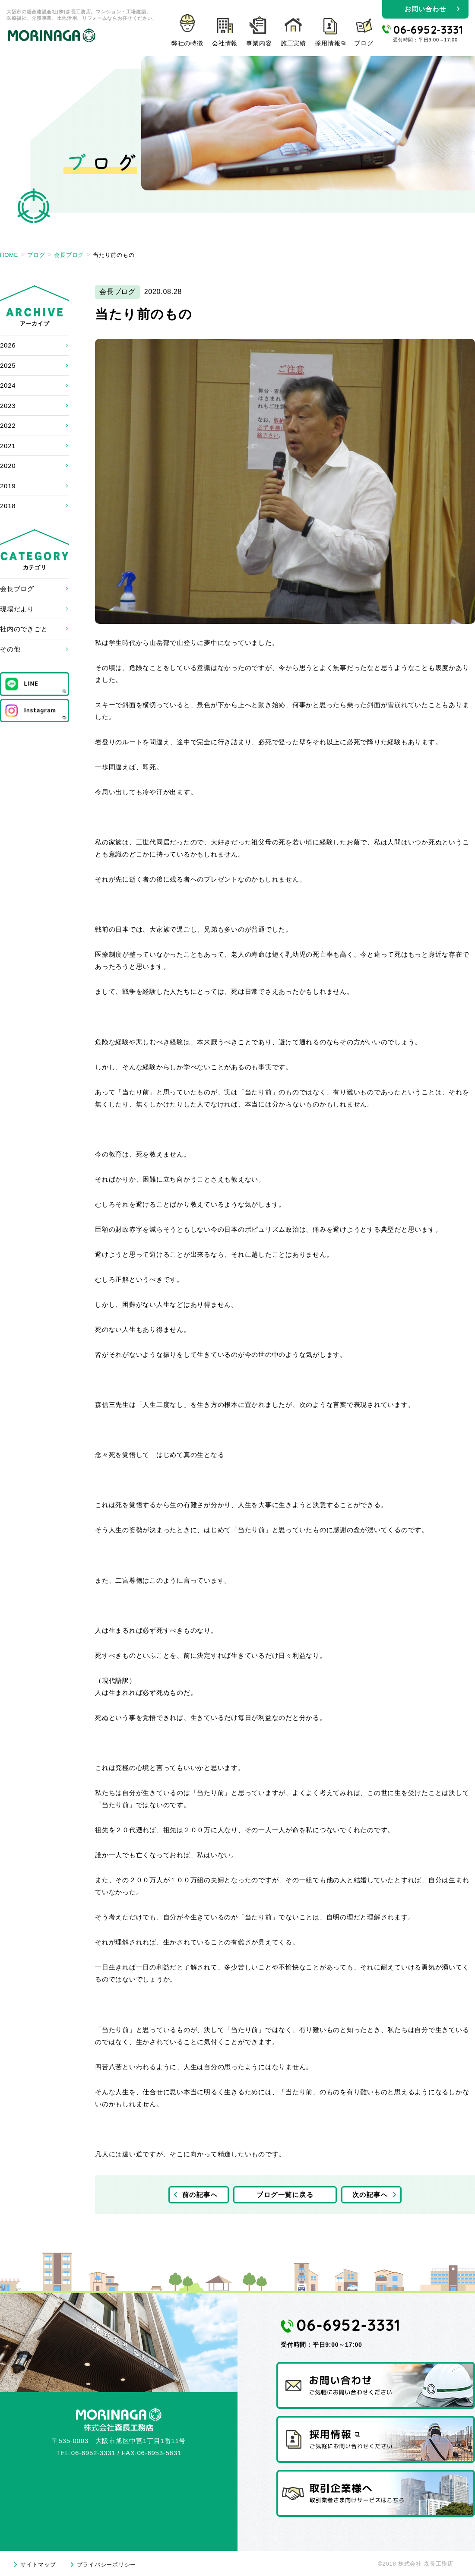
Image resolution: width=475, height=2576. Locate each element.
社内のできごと (24, 628)
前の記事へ (200, 2194)
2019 (8, 486)
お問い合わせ (425, 9)
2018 (8, 505)
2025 (8, 365)
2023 (8, 405)
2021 (8, 445)
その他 (10, 649)
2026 (8, 345)
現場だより (17, 609)
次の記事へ (370, 2194)
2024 (8, 385)
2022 (8, 425)
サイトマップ (38, 2564)
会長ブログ (17, 588)
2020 (8, 465)
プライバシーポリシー (106, 2564)
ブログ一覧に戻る (285, 2194)
